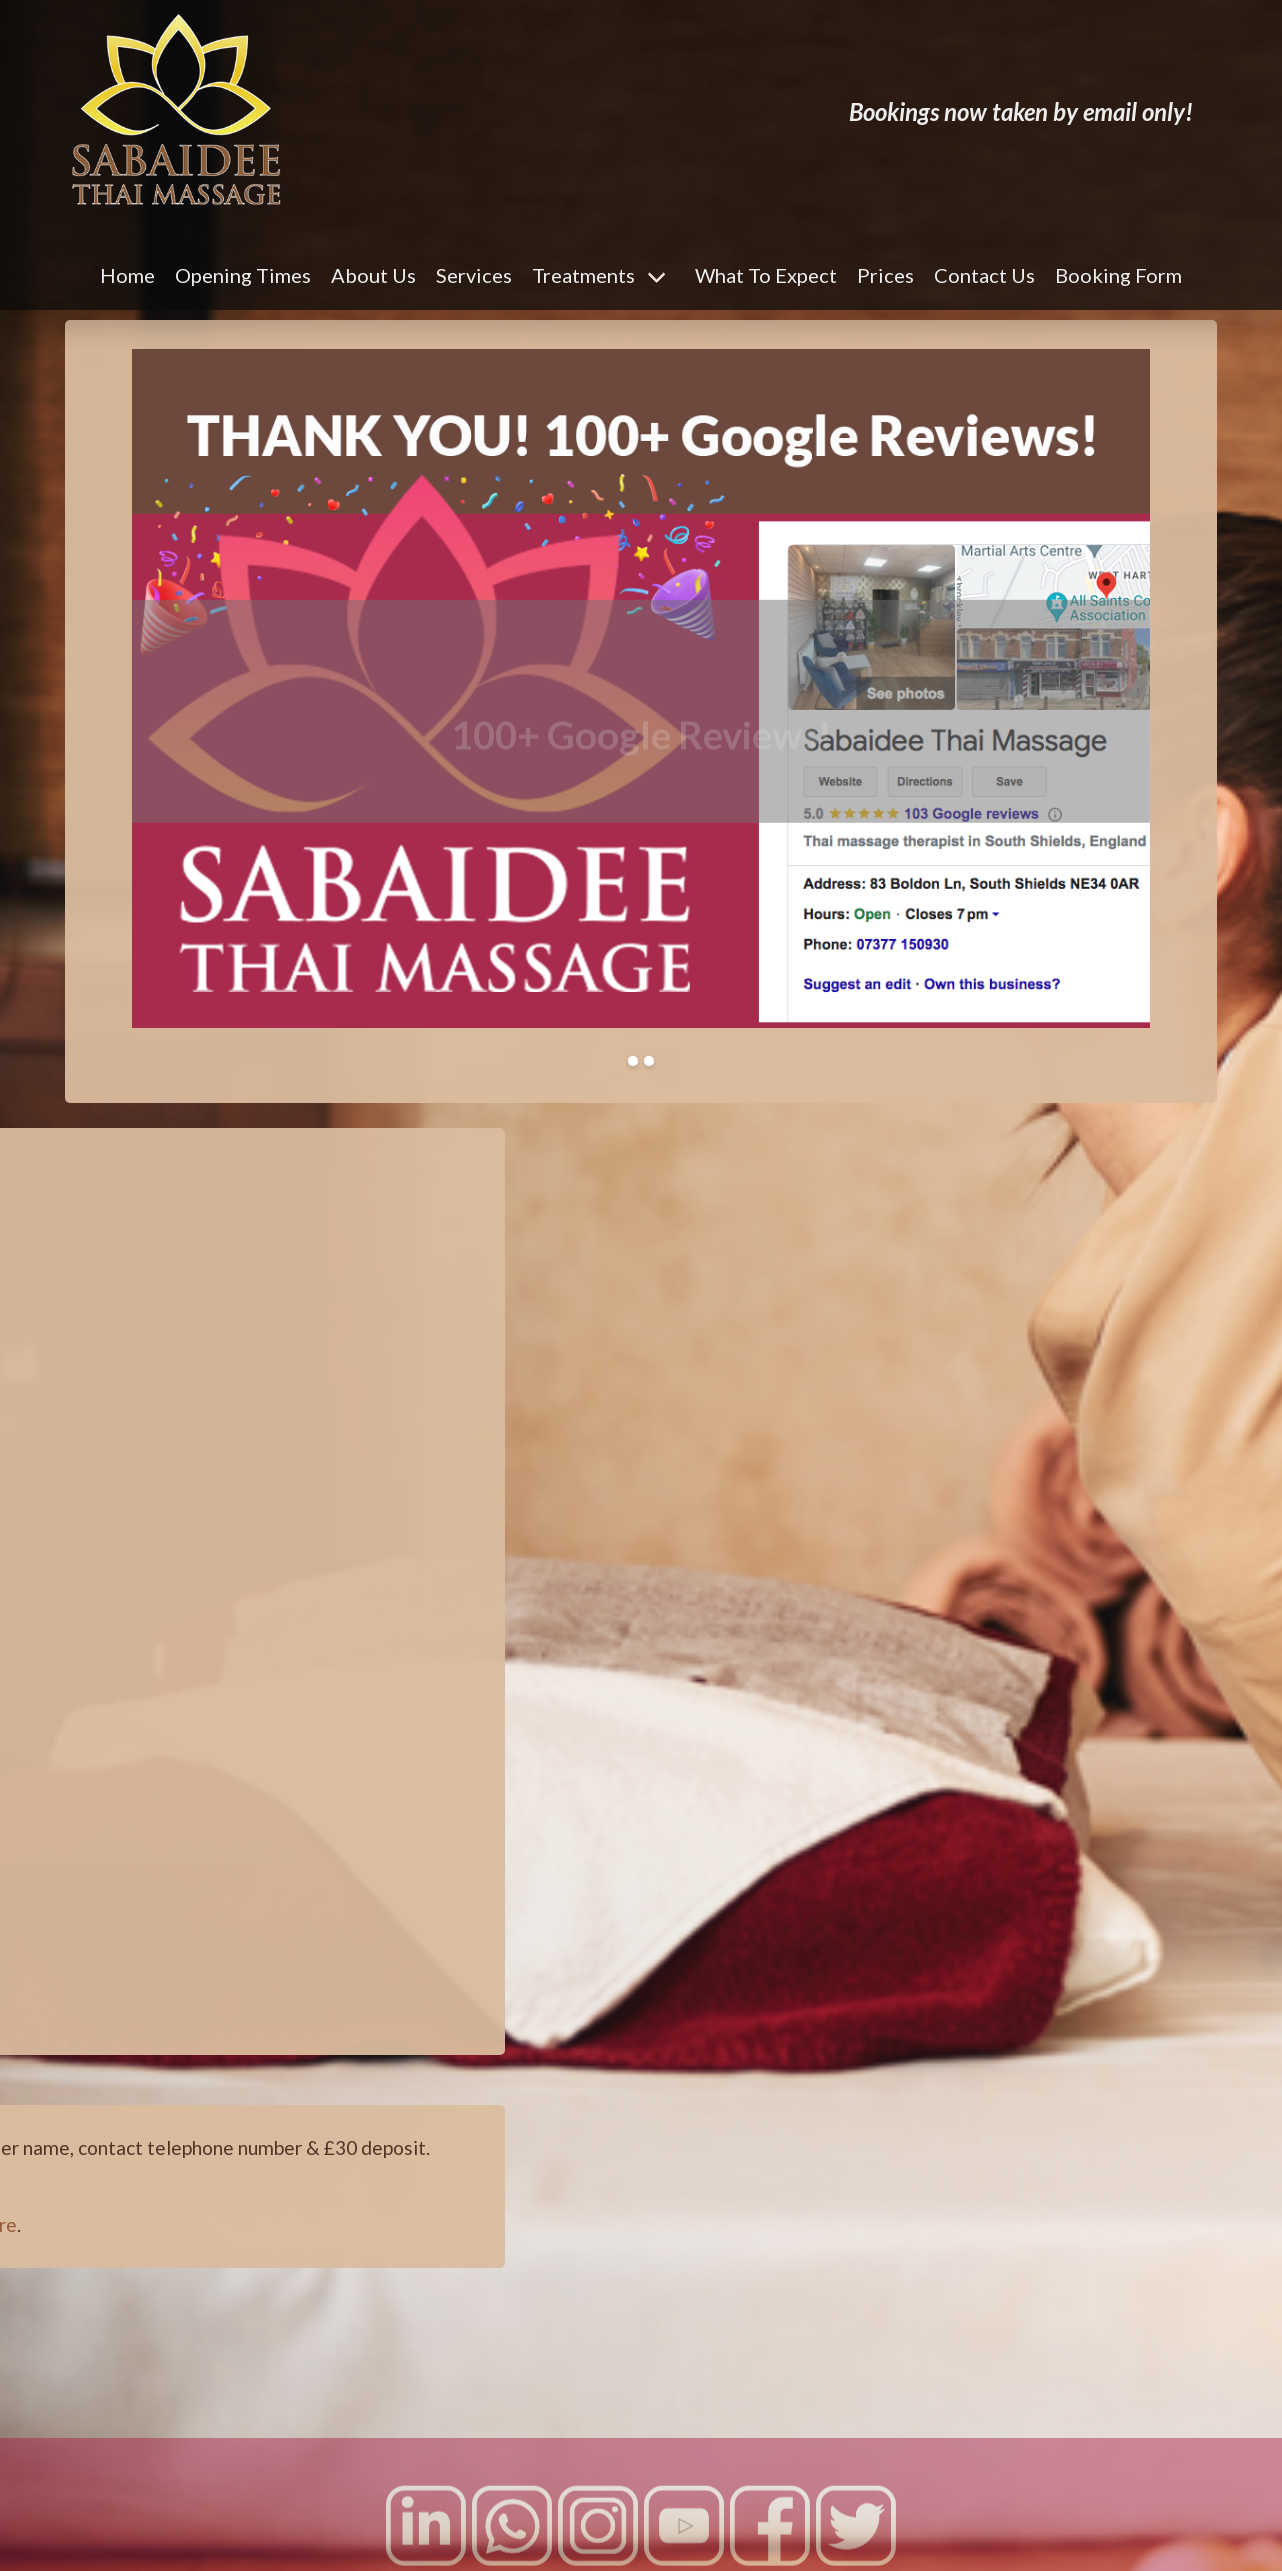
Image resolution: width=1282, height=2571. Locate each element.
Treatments (583, 275)
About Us (373, 275)
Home (127, 275)
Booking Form (1118, 275)
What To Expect (766, 275)
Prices (885, 275)
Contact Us (984, 275)
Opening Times (243, 275)
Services (474, 275)
